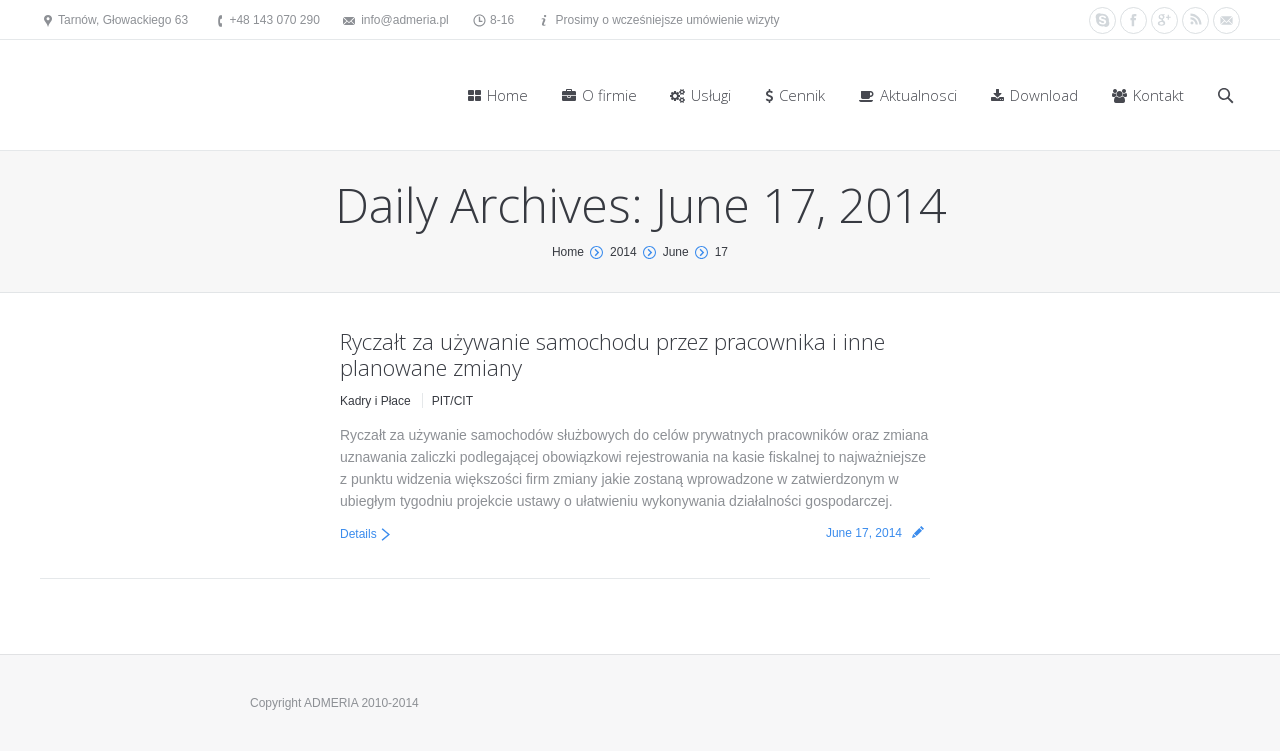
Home (568, 252)
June (676, 252)
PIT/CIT (452, 401)
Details (358, 534)
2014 (623, 252)
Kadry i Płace (375, 401)
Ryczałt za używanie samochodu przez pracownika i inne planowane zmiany (612, 354)
